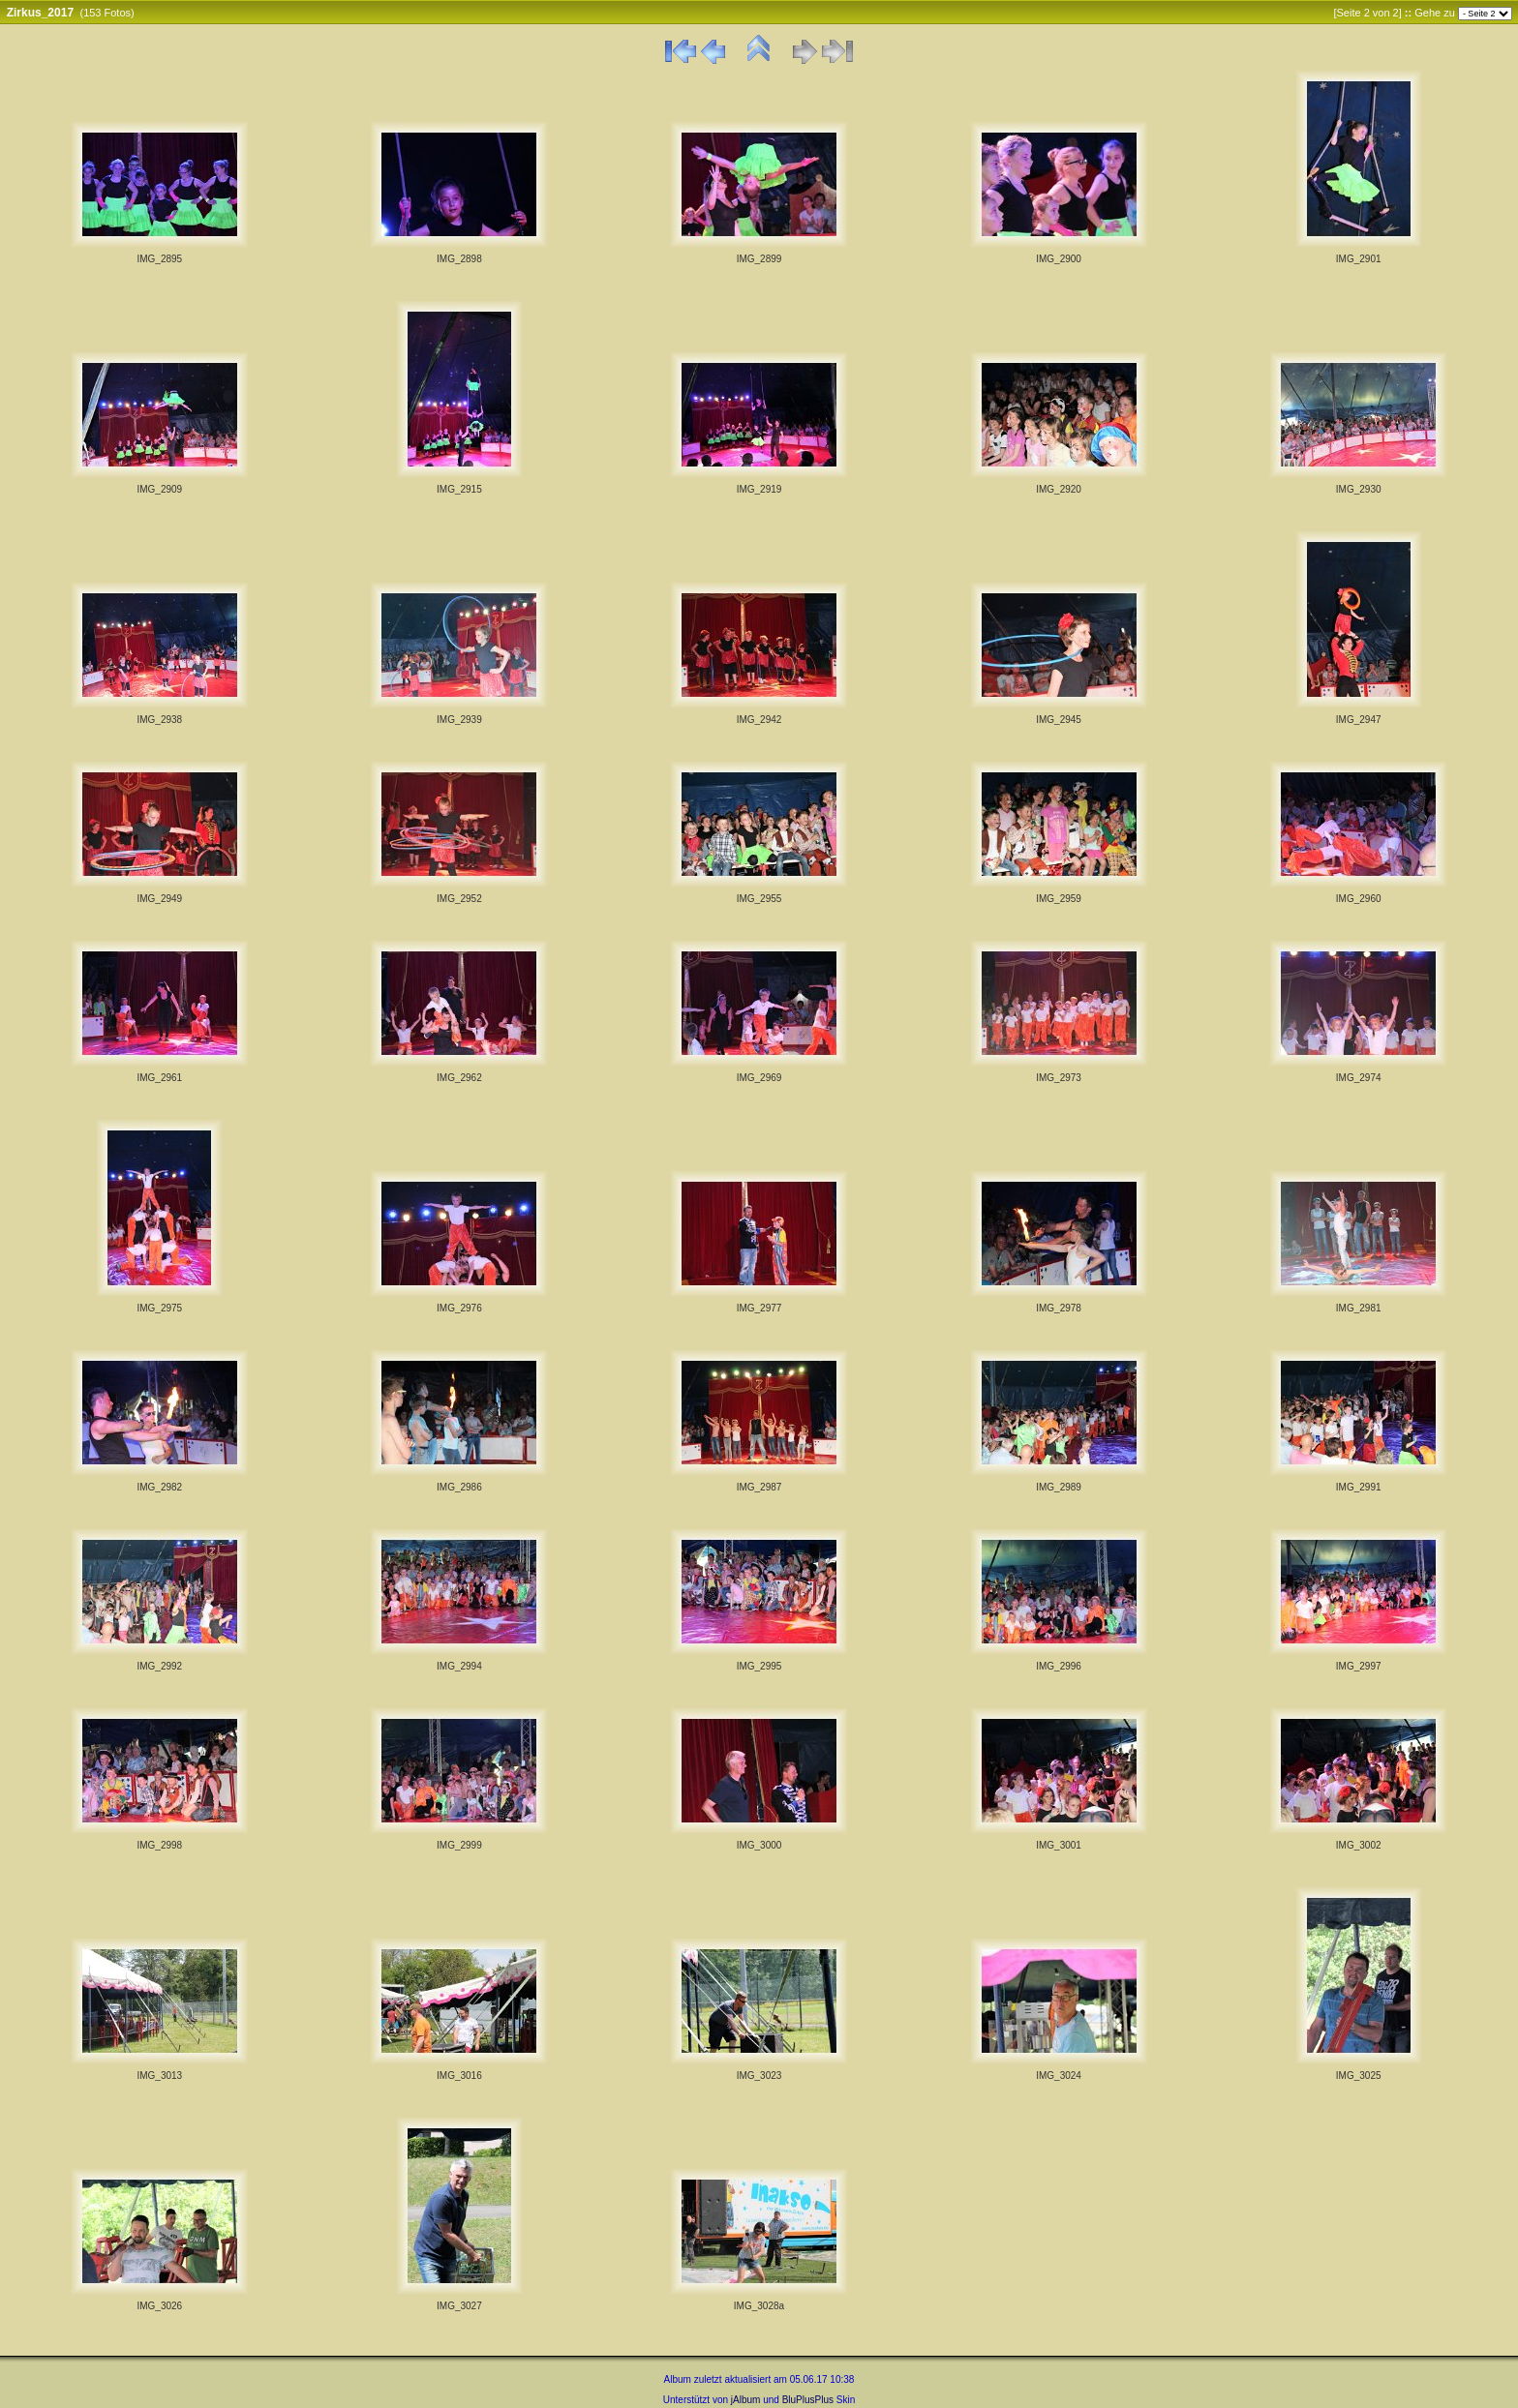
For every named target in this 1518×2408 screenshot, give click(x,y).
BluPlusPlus (808, 2399)
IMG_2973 (1058, 1077)
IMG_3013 (159, 2075)
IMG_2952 (459, 898)
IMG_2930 (1358, 489)
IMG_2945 (1058, 719)
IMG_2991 (1358, 1487)
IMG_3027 (459, 2306)
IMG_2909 (159, 489)
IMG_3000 (759, 1845)
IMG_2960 (1358, 898)
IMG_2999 (459, 1845)
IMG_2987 (759, 1487)
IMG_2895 (159, 259)
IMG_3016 (459, 2075)
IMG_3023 (759, 2075)
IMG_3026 (159, 2306)
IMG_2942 (759, 719)
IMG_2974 (1358, 1077)
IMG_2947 (1358, 719)
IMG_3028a (759, 2306)
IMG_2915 (459, 489)
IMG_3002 (1358, 1845)
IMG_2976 (459, 1308)
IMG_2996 (1058, 1666)
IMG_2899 (759, 259)
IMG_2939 (459, 719)
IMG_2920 (1058, 489)
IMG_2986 (459, 1487)
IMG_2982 (159, 1487)
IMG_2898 (459, 259)
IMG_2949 (159, 898)
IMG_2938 (159, 719)
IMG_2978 (1058, 1308)
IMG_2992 (159, 1666)
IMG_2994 (459, 1666)
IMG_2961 (159, 1077)
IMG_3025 (1358, 2075)
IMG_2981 (1358, 1308)
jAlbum (746, 2399)
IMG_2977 (759, 1308)
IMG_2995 (759, 1666)
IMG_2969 (759, 1077)
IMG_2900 (1058, 259)
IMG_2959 (1058, 898)
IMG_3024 (1058, 2075)
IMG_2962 (459, 1077)
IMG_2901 (1358, 259)
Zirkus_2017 (40, 12)
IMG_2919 (759, 489)
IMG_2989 (1058, 1487)
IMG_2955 (759, 898)
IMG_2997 (1358, 1666)
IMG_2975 (159, 1308)
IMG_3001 (1058, 1845)
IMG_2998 (159, 1845)
